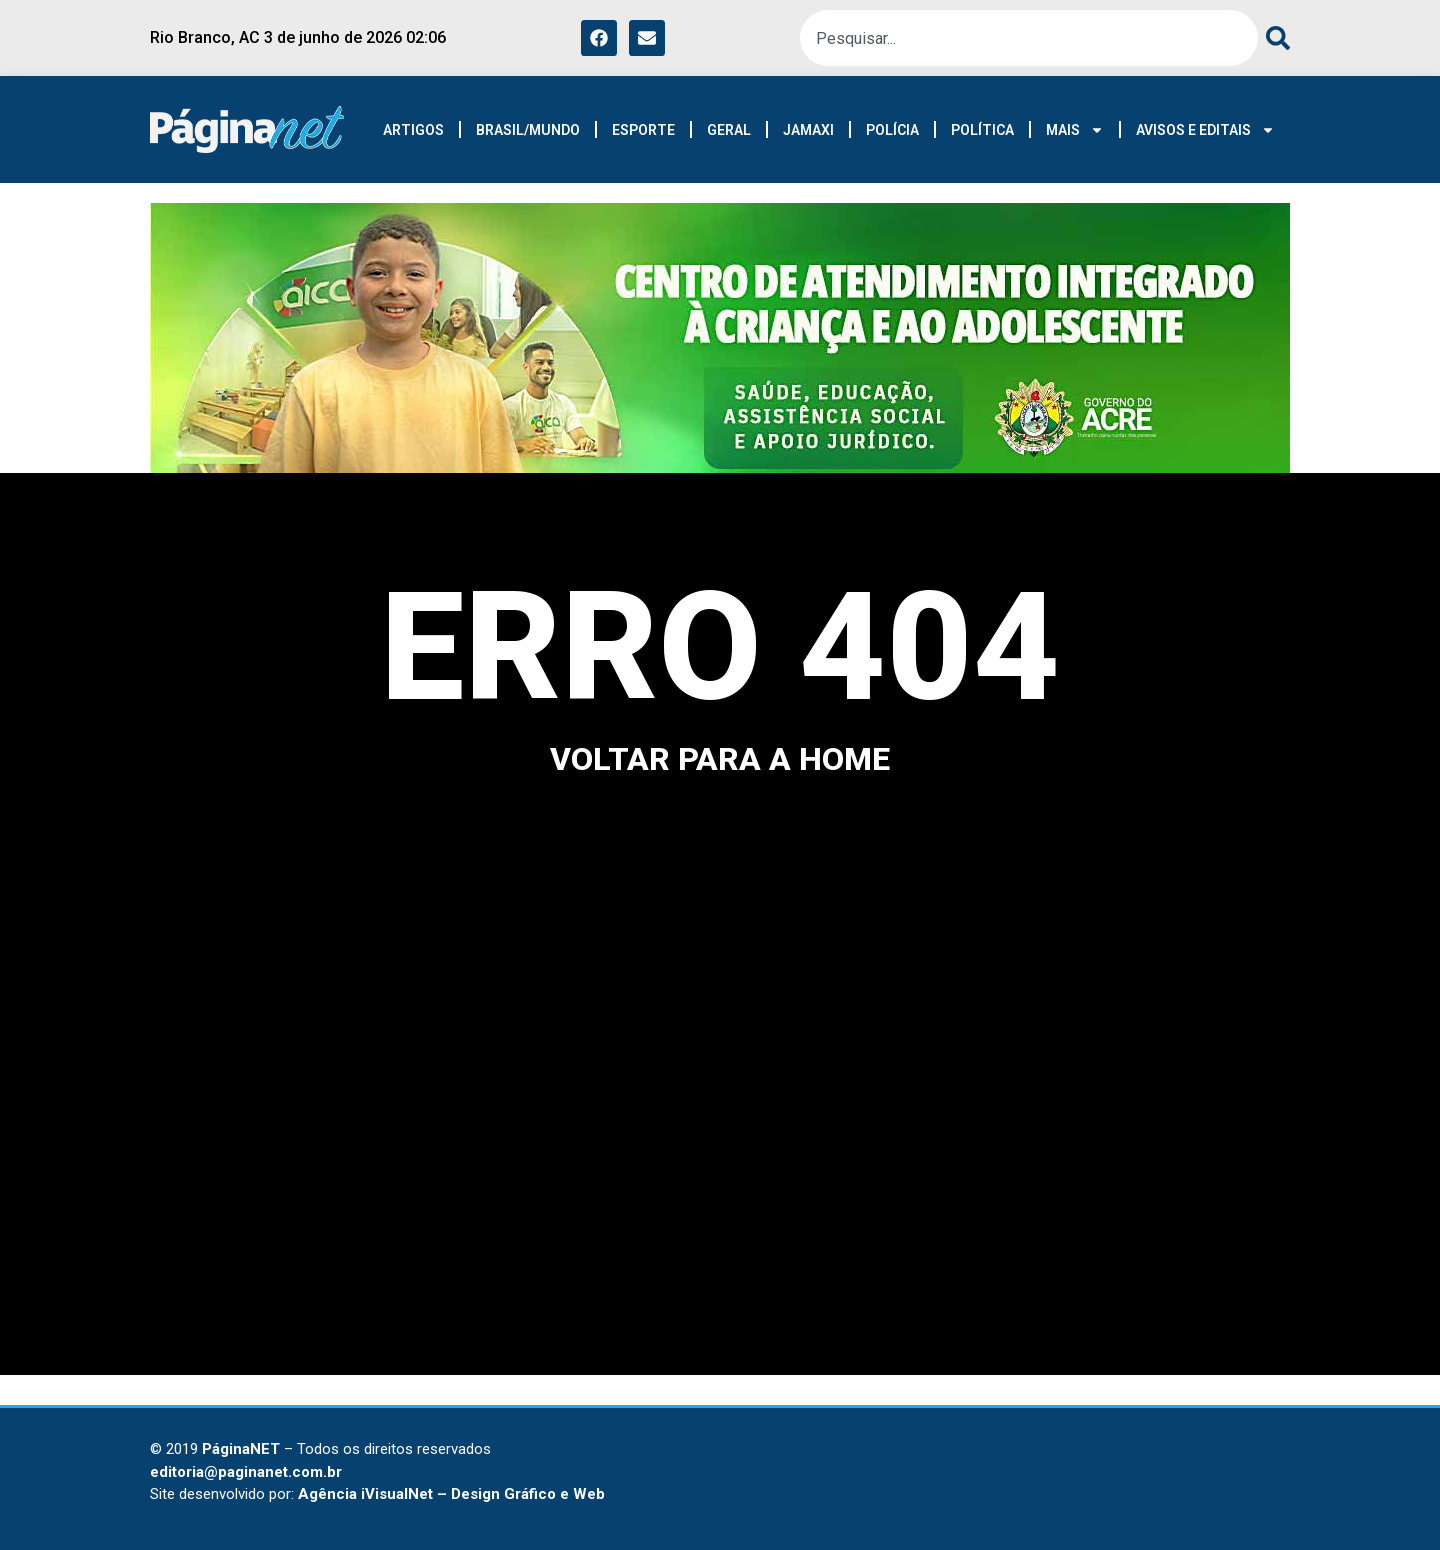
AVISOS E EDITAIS (1205, 130)
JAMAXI (808, 130)
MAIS (1075, 130)
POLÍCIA (892, 130)
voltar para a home (720, 759)
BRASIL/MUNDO (528, 130)
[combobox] (1029, 38)
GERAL (729, 130)
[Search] (1274, 38)
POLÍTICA (982, 130)
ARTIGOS (413, 130)
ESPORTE (643, 130)
